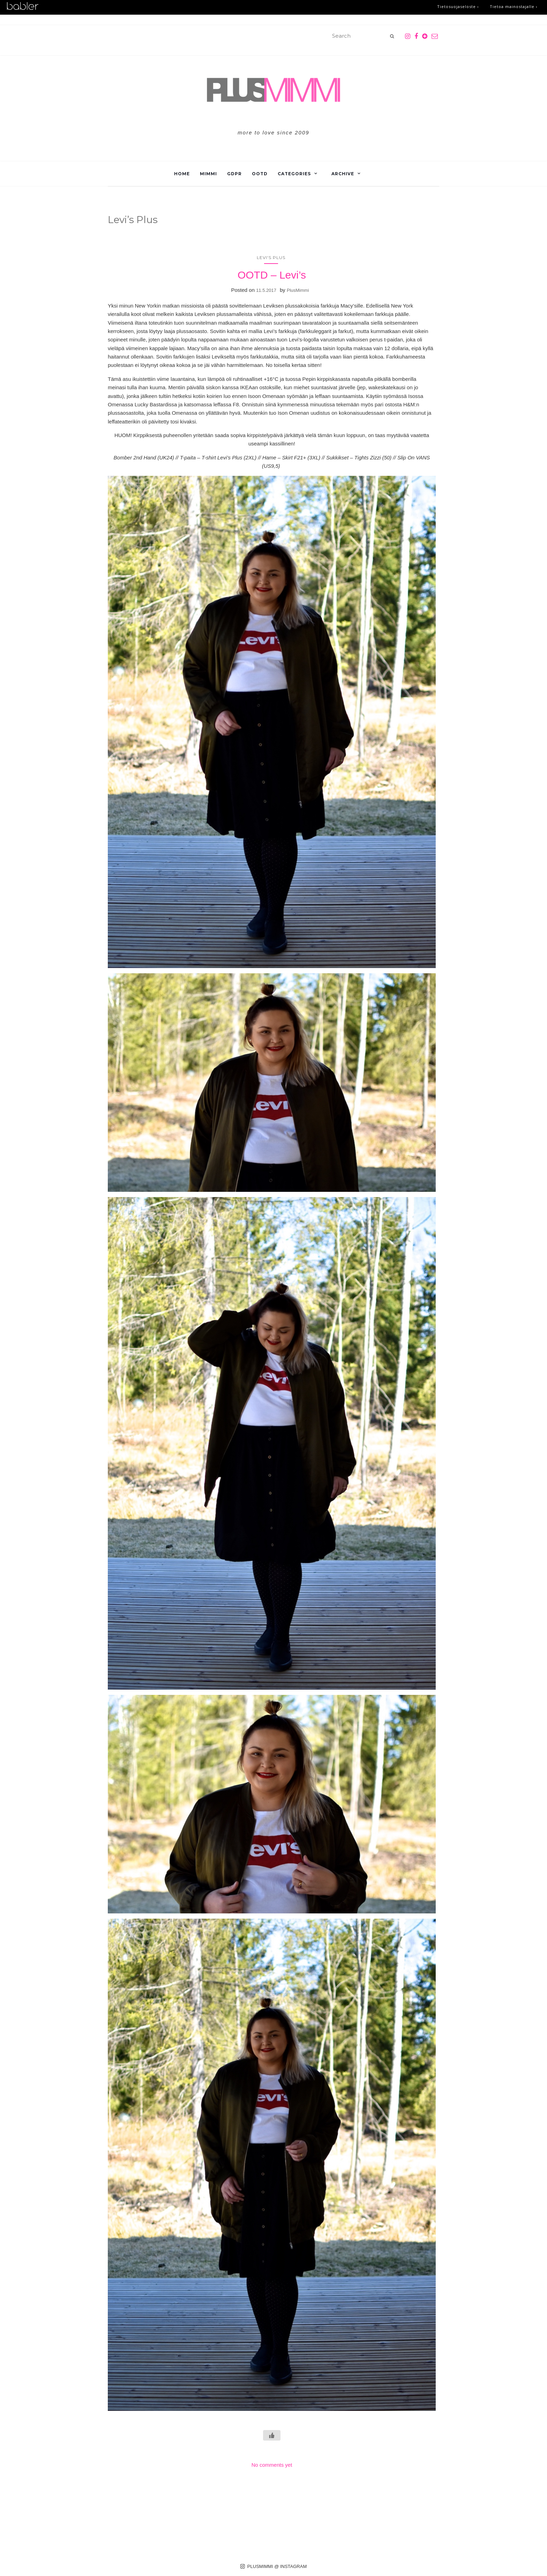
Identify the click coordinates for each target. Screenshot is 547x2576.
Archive (342, 173)
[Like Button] (271, 2435)
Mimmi (208, 173)
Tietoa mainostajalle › (513, 6)
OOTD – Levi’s (272, 275)
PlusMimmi (298, 290)
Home (182, 173)
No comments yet (272, 2465)
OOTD (260, 173)
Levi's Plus (271, 257)
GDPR (234, 173)
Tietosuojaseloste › (458, 6)
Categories (294, 173)
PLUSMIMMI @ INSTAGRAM (273, 2566)
